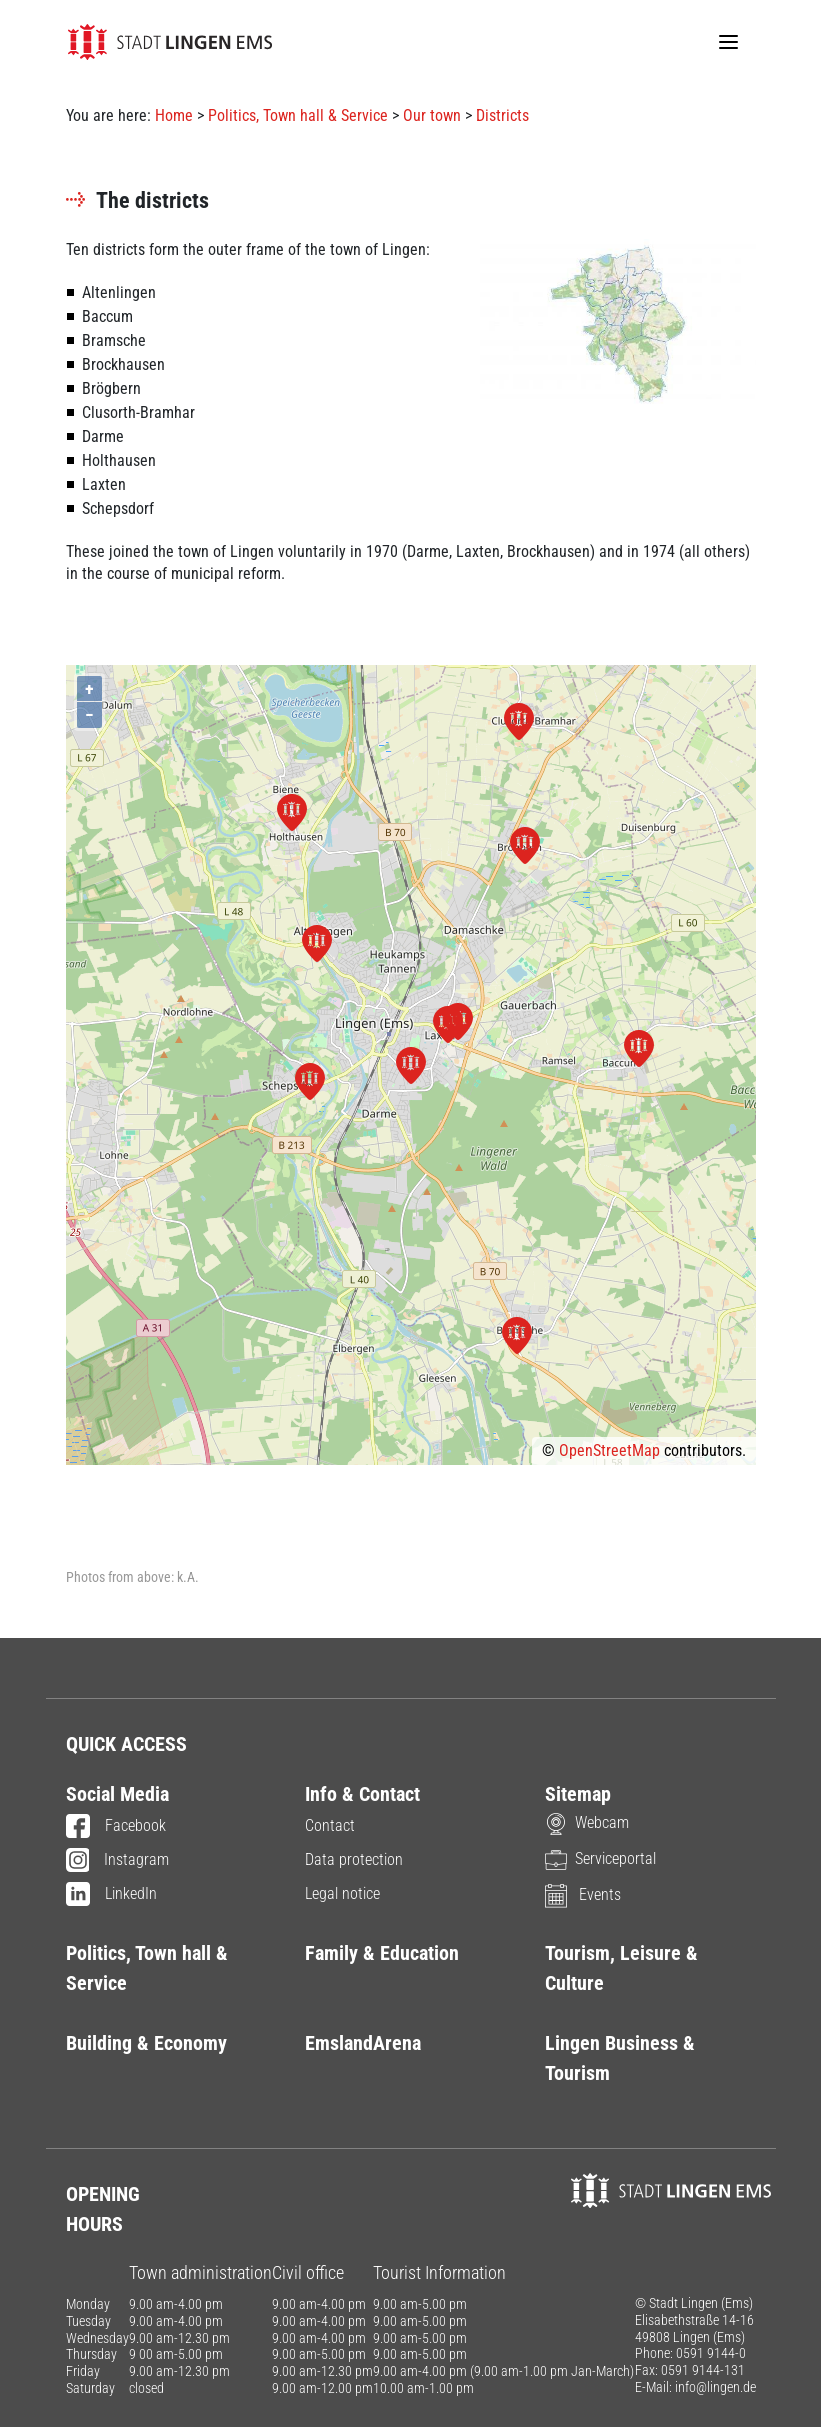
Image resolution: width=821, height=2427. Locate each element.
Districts (502, 115)
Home (174, 115)
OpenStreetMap (609, 1450)
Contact (330, 1825)
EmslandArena (363, 2043)
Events (583, 1894)
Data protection (354, 1859)
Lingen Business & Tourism (620, 2058)
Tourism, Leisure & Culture (621, 1968)
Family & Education (382, 1953)
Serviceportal (600, 1858)
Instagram (118, 1861)
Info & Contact (362, 1794)
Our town (432, 115)
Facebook (116, 1827)
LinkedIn (111, 1895)
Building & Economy (146, 2043)
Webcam (587, 1822)
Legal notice (342, 1893)
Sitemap (578, 1794)
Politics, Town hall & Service (298, 115)
